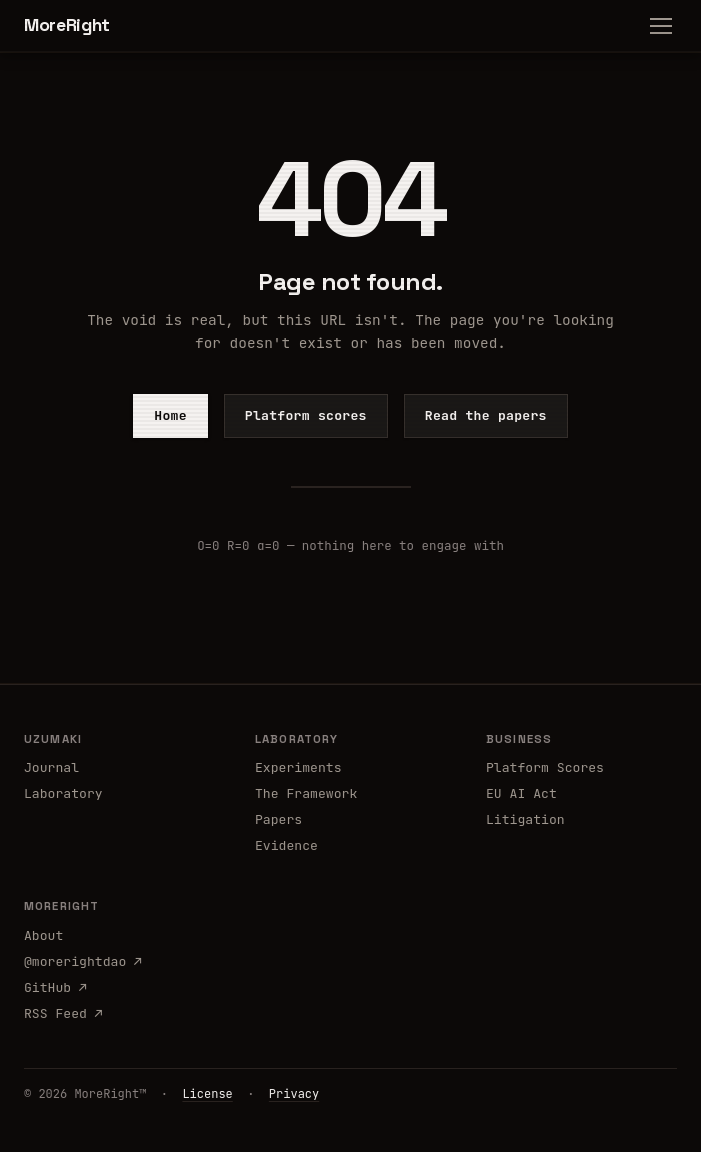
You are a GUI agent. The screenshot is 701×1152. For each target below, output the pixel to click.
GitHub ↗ (55, 987)
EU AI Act (521, 793)
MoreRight (67, 25)
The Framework (306, 793)
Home (170, 415)
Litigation (525, 819)
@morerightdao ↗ (83, 961)
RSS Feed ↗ (63, 1013)
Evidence (286, 845)
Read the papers (486, 415)
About (43, 935)
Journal (51, 767)
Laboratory (63, 793)
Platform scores (306, 415)
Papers (278, 819)
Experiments (298, 767)
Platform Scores (545, 767)
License (207, 1094)
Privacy (294, 1094)
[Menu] (661, 26)
